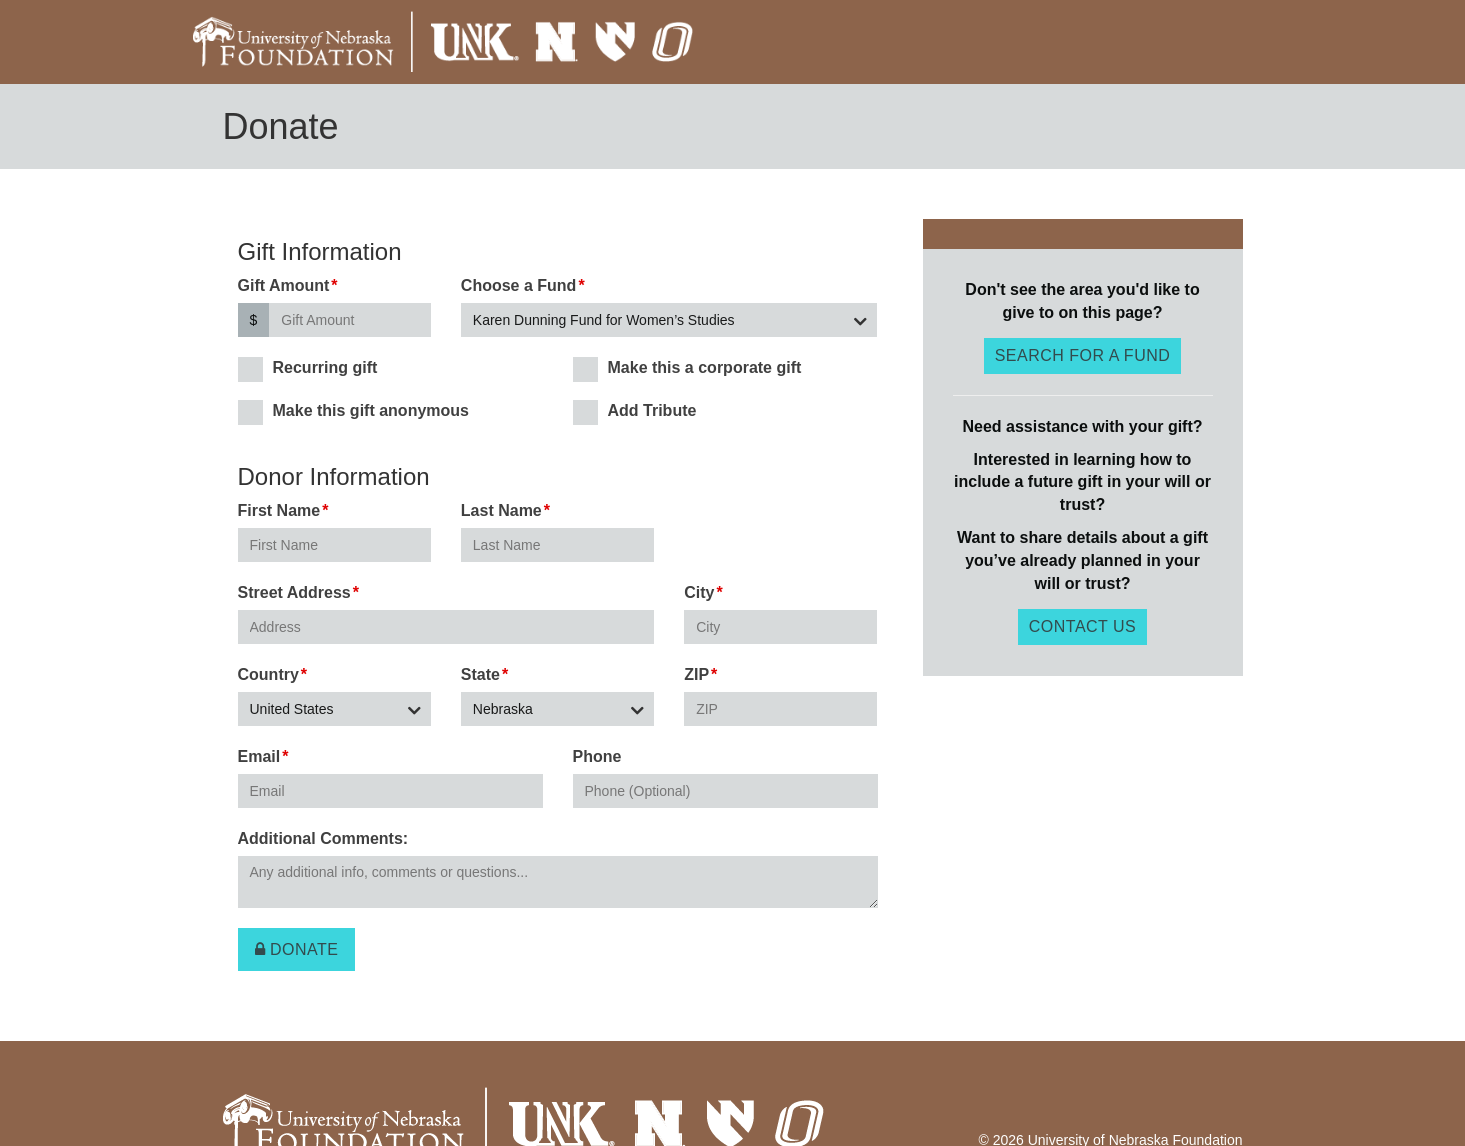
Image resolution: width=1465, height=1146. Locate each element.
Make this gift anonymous (353, 411)
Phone (597, 756)
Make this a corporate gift (687, 368)
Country (268, 674)
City (699, 592)
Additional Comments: (323, 838)
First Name (279, 510)
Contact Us (1083, 626)
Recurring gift (308, 368)
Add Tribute (635, 411)
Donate (297, 949)
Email (259, 756)
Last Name (501, 510)
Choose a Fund (519, 285)
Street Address (294, 592)
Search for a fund (1083, 355)
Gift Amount (284, 285)
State (480, 674)
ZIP (696, 674)
